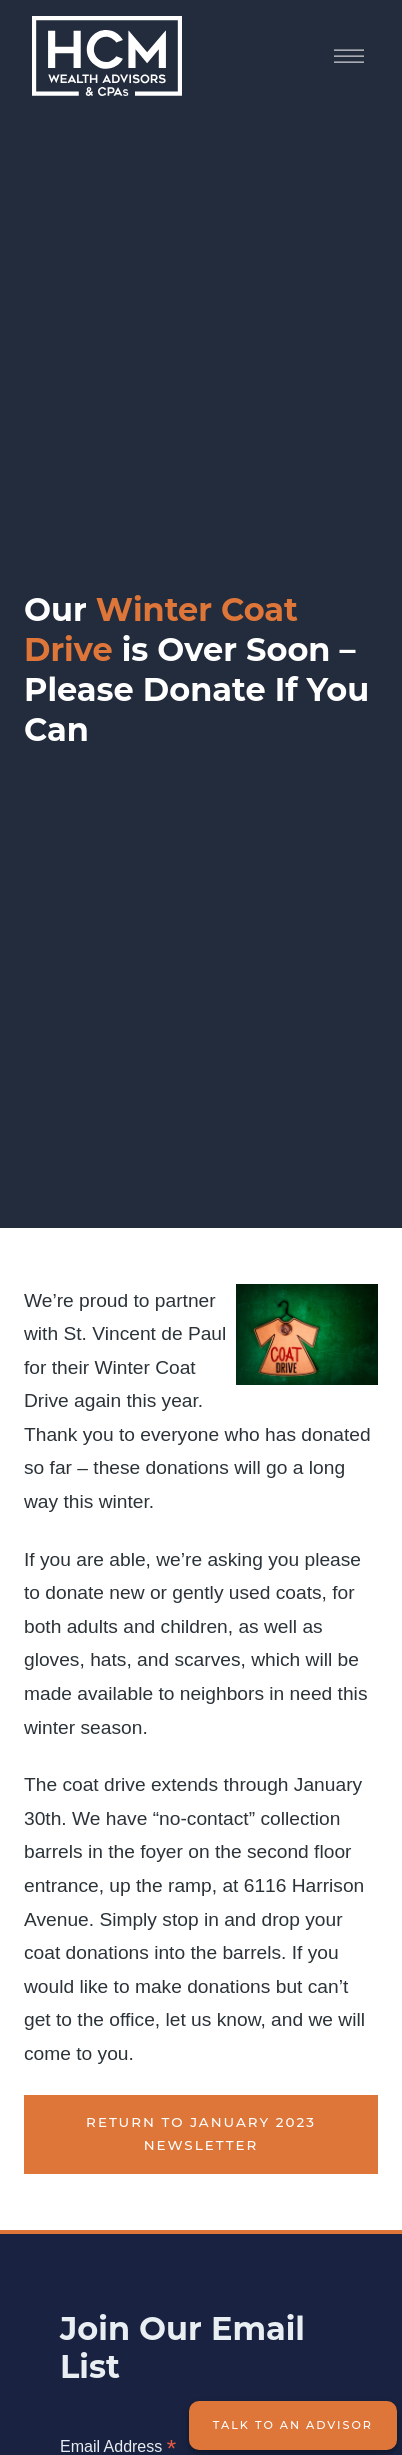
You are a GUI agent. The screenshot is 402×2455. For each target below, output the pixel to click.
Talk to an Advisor (293, 2425)
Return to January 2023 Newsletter (201, 2134)
